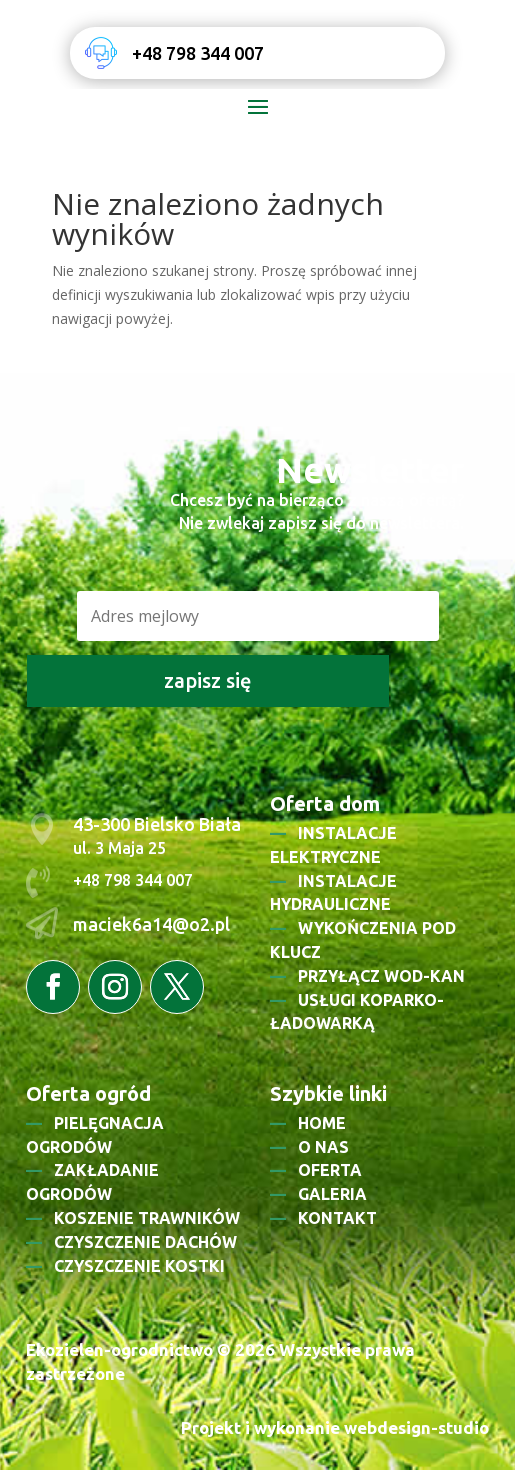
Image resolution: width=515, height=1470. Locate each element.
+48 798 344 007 (198, 53)
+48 (88, 880)
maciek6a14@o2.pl (151, 924)
